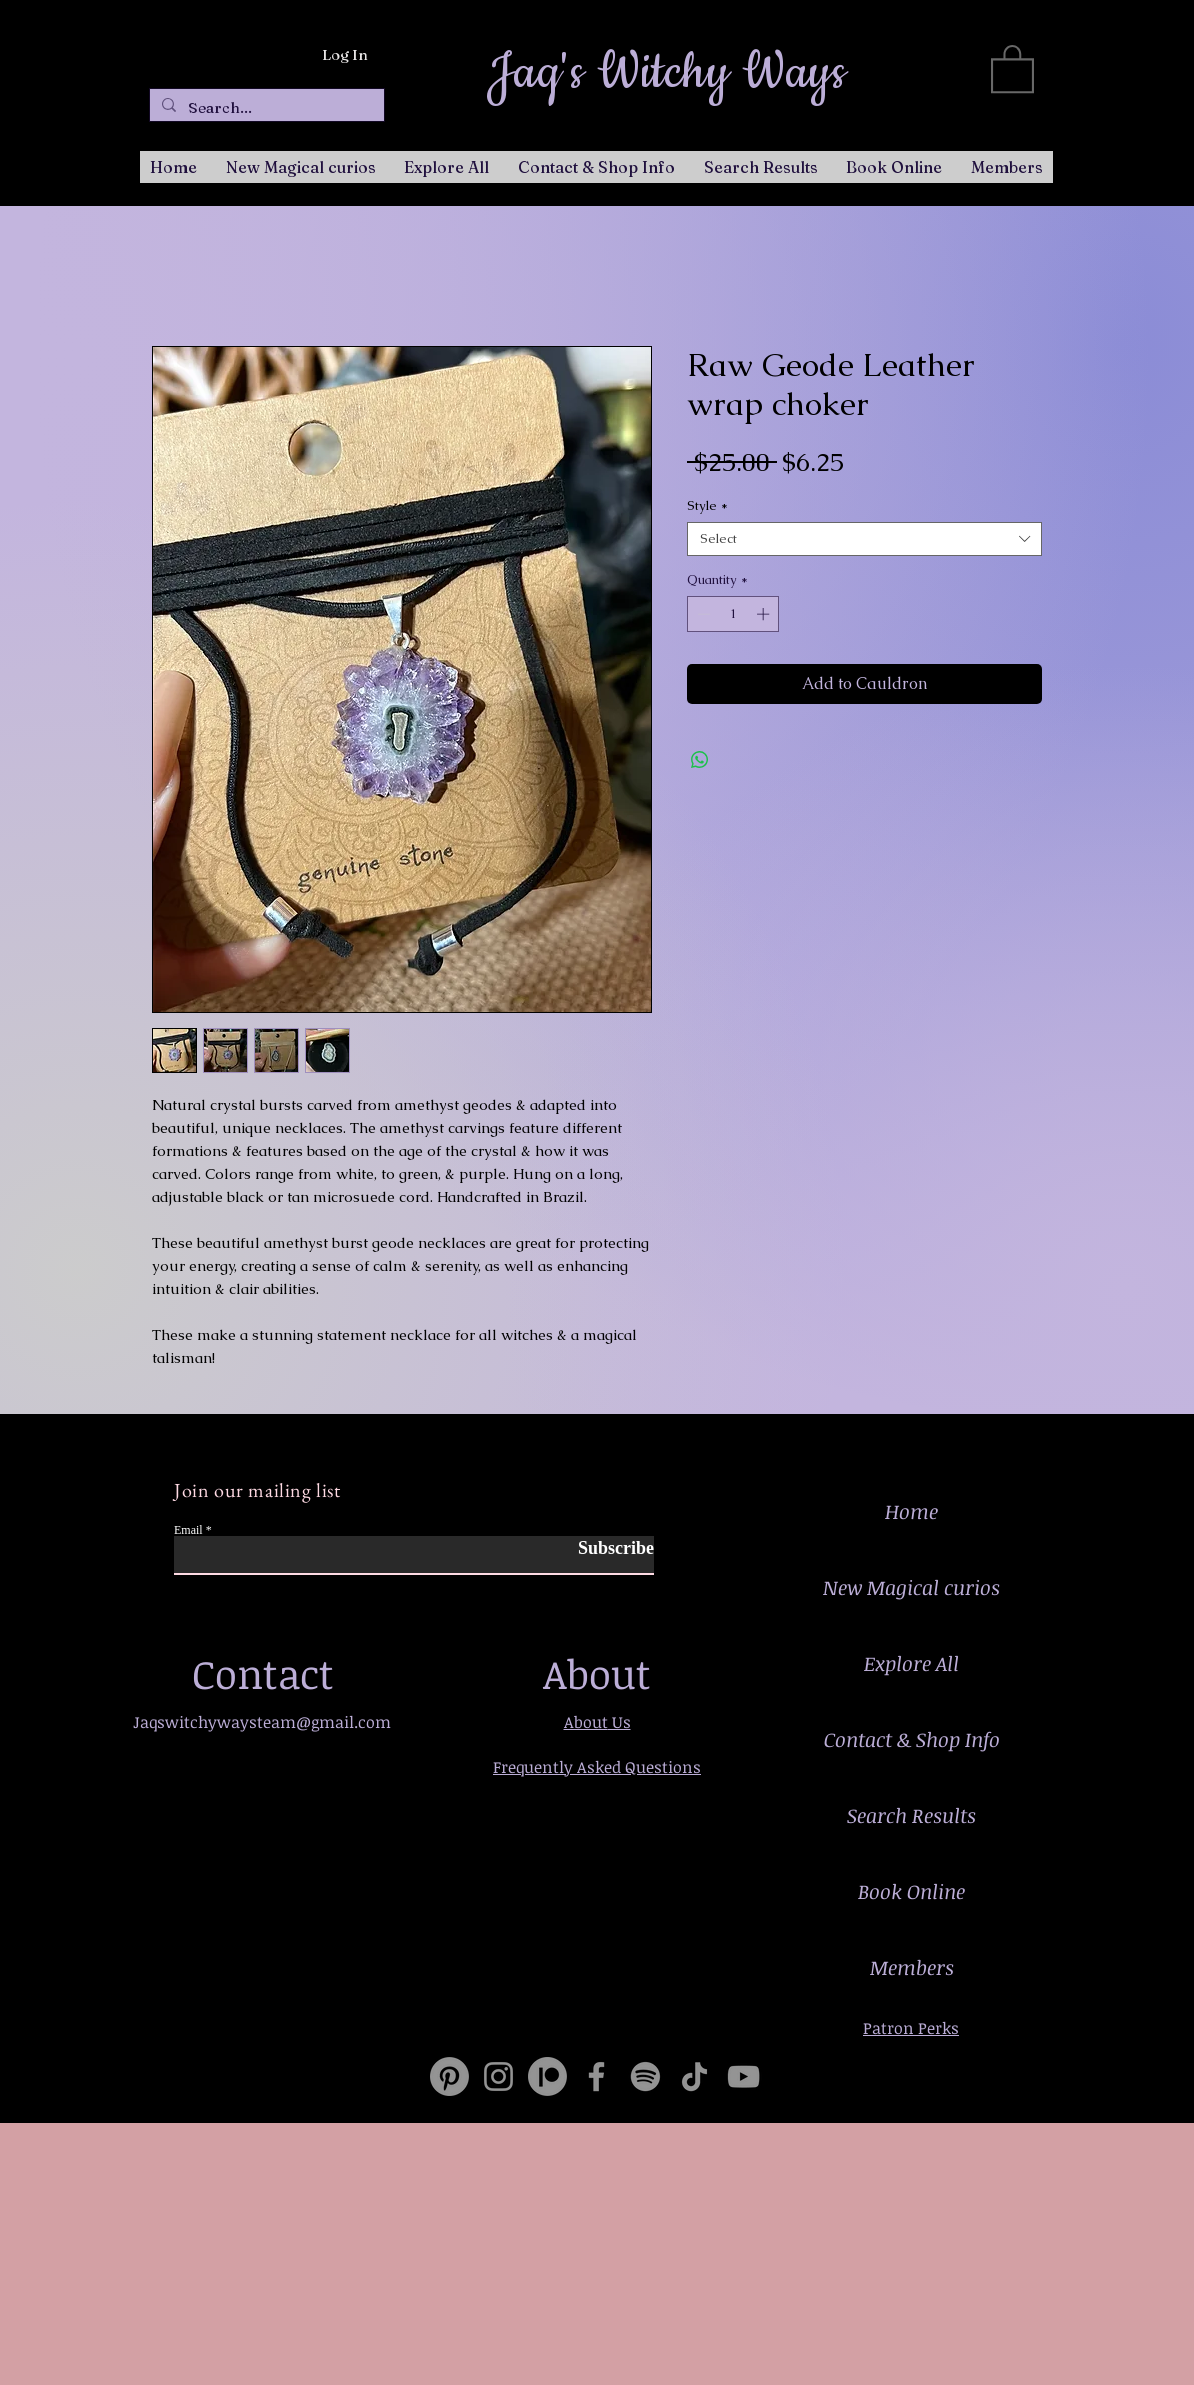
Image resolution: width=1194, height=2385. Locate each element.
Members (912, 1967)
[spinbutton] (733, 614)
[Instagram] (498, 2076)
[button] (1012, 67)
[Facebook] (596, 2076)
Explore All (911, 1663)
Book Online (911, 1891)
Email (188, 1530)
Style (707, 506)
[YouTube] (743, 2076)
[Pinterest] (449, 2076)
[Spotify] (645, 2076)
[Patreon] (547, 2076)
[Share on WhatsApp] (700, 760)
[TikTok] (694, 2076)
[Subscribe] (603, 1548)
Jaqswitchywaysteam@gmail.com (262, 1722)
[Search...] (265, 107)
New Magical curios (911, 1587)
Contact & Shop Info (912, 1739)
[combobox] (864, 539)
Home (911, 1511)
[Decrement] (702, 614)
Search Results (911, 1815)
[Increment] (765, 614)
